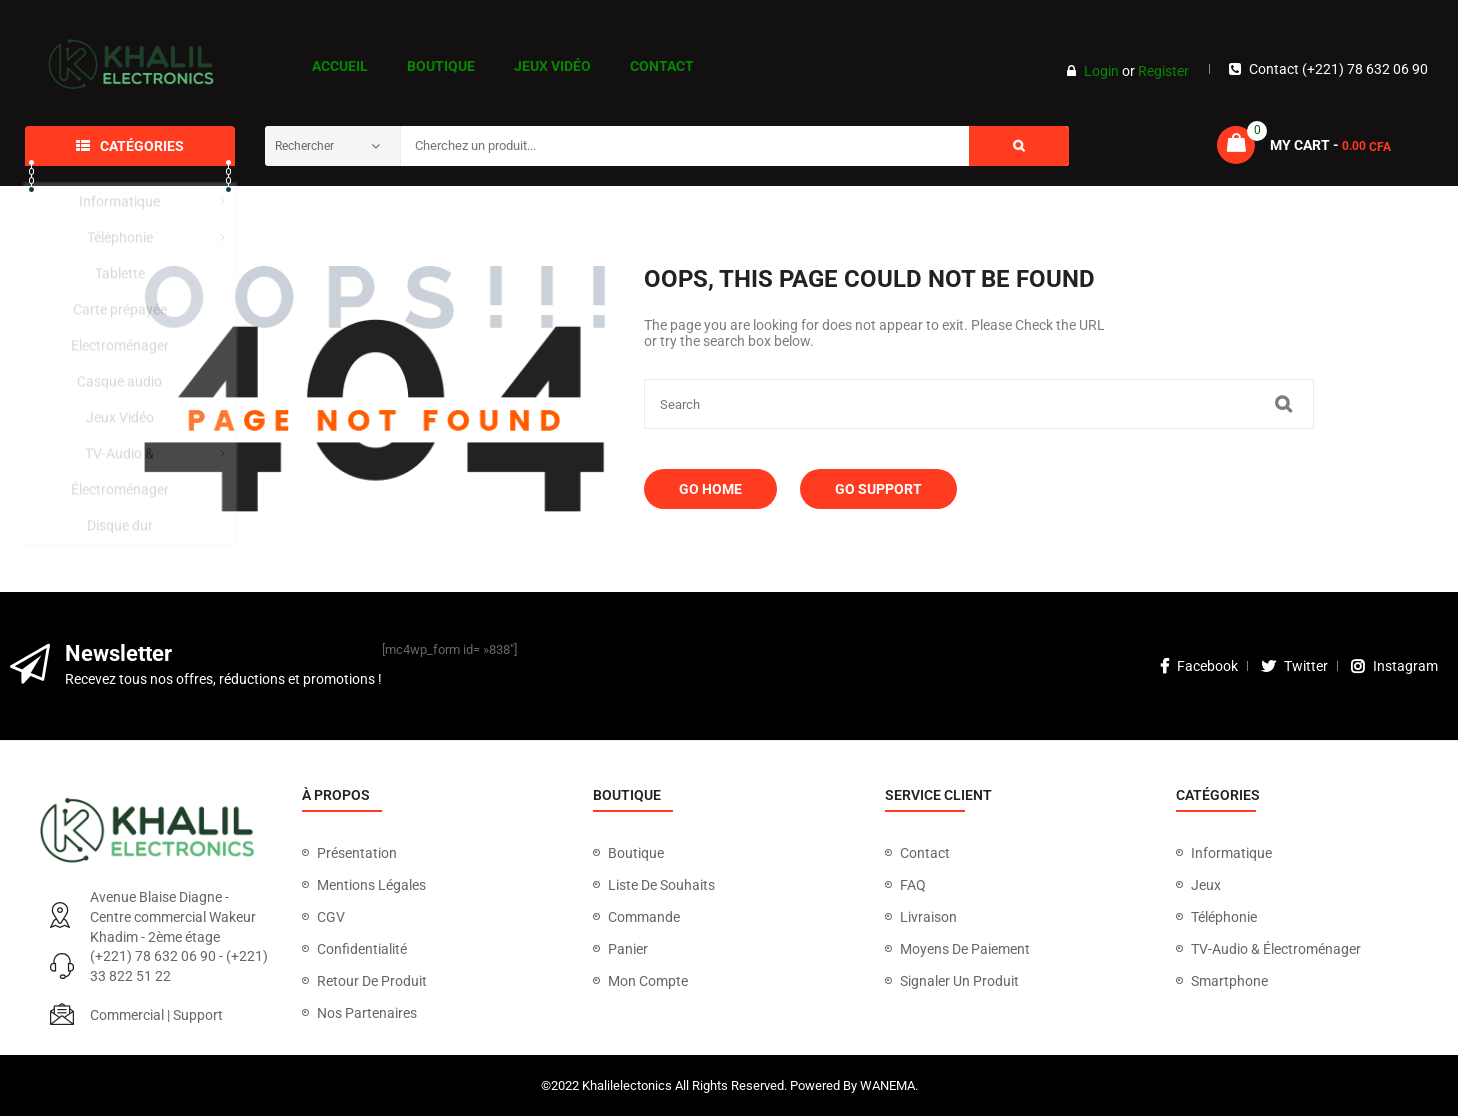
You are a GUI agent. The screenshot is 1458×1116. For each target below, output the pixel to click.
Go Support (878, 489)
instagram (1394, 666)
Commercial (127, 1015)
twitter (1294, 666)
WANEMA (887, 1085)
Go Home (710, 489)
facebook (1199, 666)
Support (198, 1015)
